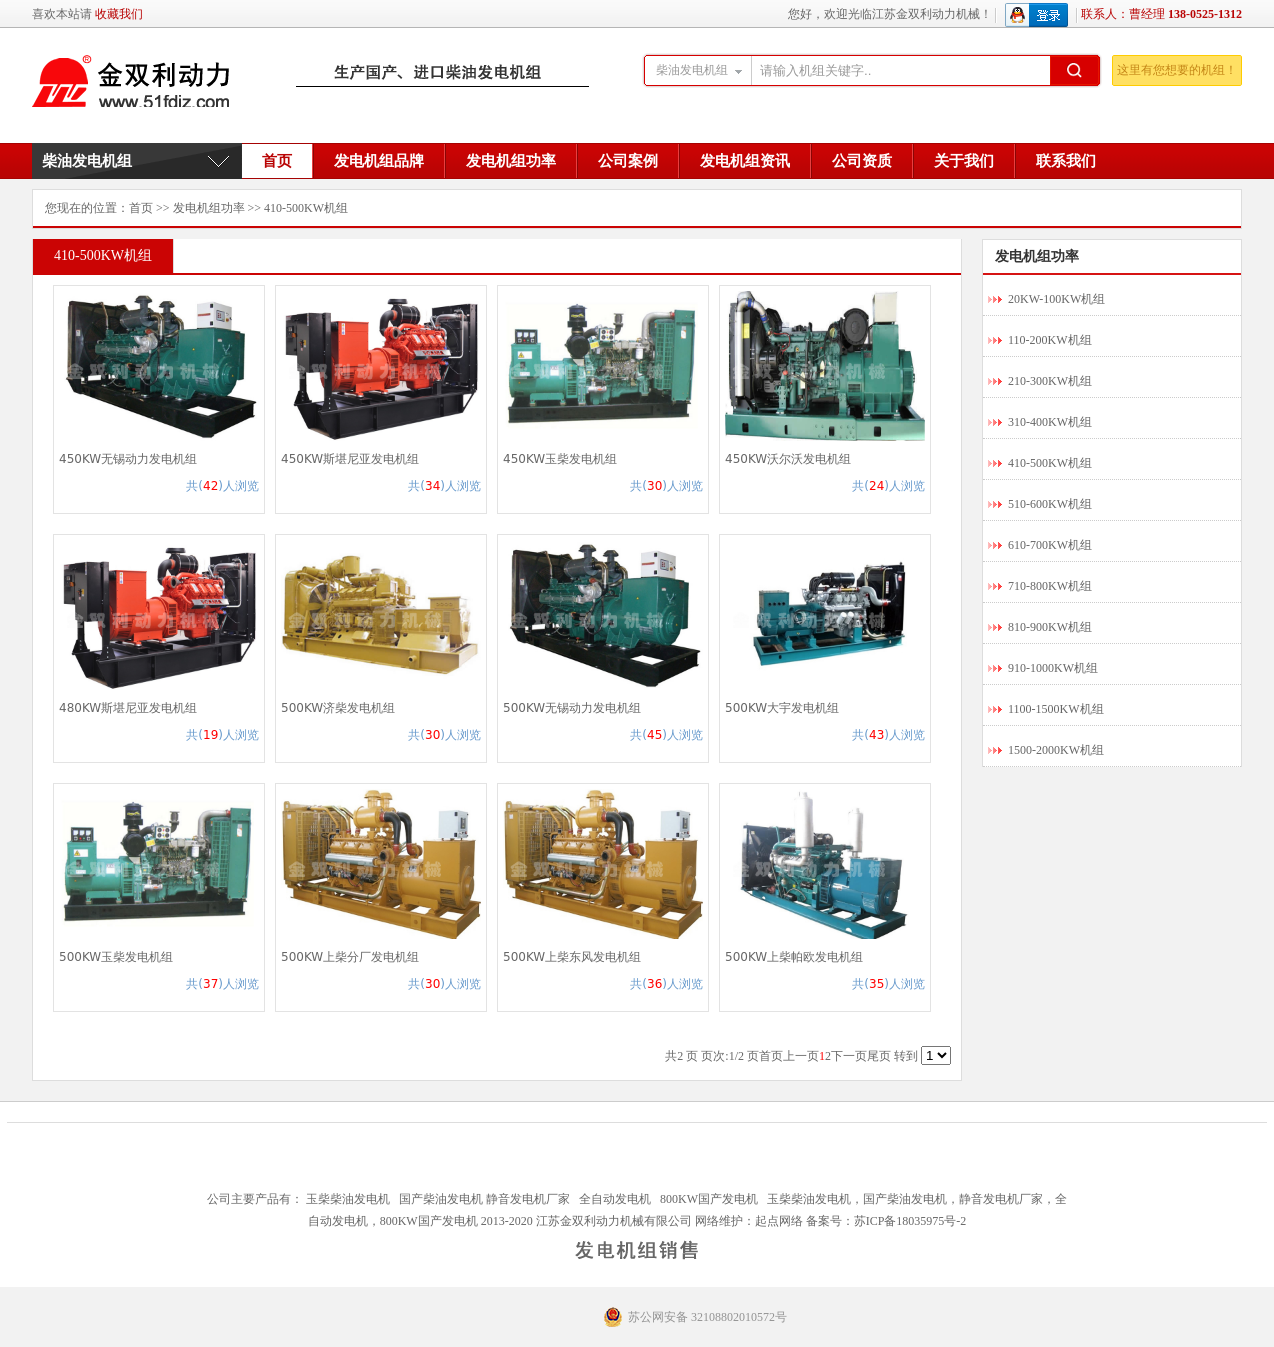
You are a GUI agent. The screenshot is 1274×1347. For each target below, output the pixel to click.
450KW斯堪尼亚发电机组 (350, 459)
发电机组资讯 (745, 161)
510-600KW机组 (1050, 504)
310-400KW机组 (1050, 422)
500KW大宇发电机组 (782, 708)
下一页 (849, 1056)
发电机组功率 (511, 161)
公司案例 (628, 161)
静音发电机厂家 (528, 1199)
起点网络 (779, 1221)
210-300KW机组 (1050, 381)
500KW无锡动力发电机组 (572, 708)
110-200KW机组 (1050, 340)
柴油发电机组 (87, 161)
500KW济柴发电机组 (338, 708)
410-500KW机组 (306, 208)
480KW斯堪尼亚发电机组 (128, 708)
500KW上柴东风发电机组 (572, 957)
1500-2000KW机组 (1056, 750)
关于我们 (964, 161)
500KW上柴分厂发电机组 (350, 957)
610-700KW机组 (1050, 545)
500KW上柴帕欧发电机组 (794, 957)
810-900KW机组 (1050, 627)
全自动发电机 (615, 1199)
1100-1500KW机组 (1056, 709)
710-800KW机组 (1050, 586)
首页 (277, 161)
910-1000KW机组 (1053, 668)
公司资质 (862, 161)
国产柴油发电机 (441, 1199)
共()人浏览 (222, 486)
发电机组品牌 (379, 161)
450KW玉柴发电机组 (560, 459)
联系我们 (1066, 161)
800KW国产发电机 (709, 1199)
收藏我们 (119, 14)
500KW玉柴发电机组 (116, 957)
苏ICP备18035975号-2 (910, 1221)
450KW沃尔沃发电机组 (788, 459)
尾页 (879, 1056)
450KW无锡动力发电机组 (128, 459)
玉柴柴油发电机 (348, 1199)
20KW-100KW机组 (1056, 299)
